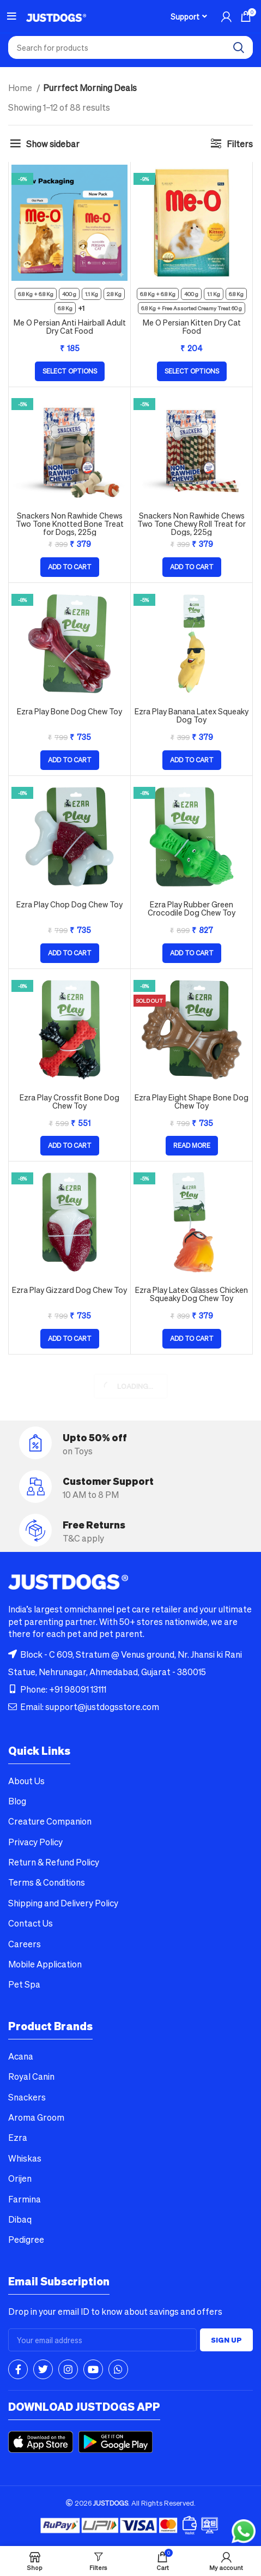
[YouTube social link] (93, 2369)
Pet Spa (24, 1984)
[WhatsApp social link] (118, 2369)
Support (185, 16)
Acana (20, 2056)
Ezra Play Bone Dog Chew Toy (69, 711)
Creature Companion (50, 1821)
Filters (240, 143)
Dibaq (20, 2219)
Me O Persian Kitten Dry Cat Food (192, 326)
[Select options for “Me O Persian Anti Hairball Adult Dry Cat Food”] (70, 371)
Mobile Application (45, 1964)
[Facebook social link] (18, 2369)
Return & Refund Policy (53, 1862)
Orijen (20, 2178)
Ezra (17, 2137)
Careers (24, 1943)
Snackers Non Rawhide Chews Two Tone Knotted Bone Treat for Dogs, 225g (70, 523)
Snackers (27, 2097)
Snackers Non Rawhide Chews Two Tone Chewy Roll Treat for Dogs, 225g (191, 523)
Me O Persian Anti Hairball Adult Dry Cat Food (70, 326)
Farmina (24, 2199)
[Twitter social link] (43, 2369)
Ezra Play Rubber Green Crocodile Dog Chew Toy (191, 908)
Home (21, 87)
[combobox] (130, 47)
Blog (17, 1801)
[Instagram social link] (68, 2369)
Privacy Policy (35, 1841)
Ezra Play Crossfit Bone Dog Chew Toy (69, 1101)
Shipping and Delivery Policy (63, 1903)
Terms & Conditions (46, 1882)
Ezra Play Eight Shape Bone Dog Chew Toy (191, 1101)
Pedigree (26, 2239)
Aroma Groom (36, 2117)
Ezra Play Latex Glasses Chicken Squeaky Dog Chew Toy (191, 1294)
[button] (69, 567)
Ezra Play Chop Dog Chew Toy (69, 904)
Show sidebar (53, 143)
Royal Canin (31, 2076)
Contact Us (30, 1923)
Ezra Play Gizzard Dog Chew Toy (69, 1290)
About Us (26, 1780)
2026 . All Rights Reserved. (131, 2503)
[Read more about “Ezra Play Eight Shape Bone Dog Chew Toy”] (192, 1145)
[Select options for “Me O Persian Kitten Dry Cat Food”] (192, 371)
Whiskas (24, 2158)
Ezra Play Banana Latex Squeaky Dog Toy (191, 715)
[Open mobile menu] (12, 16)
